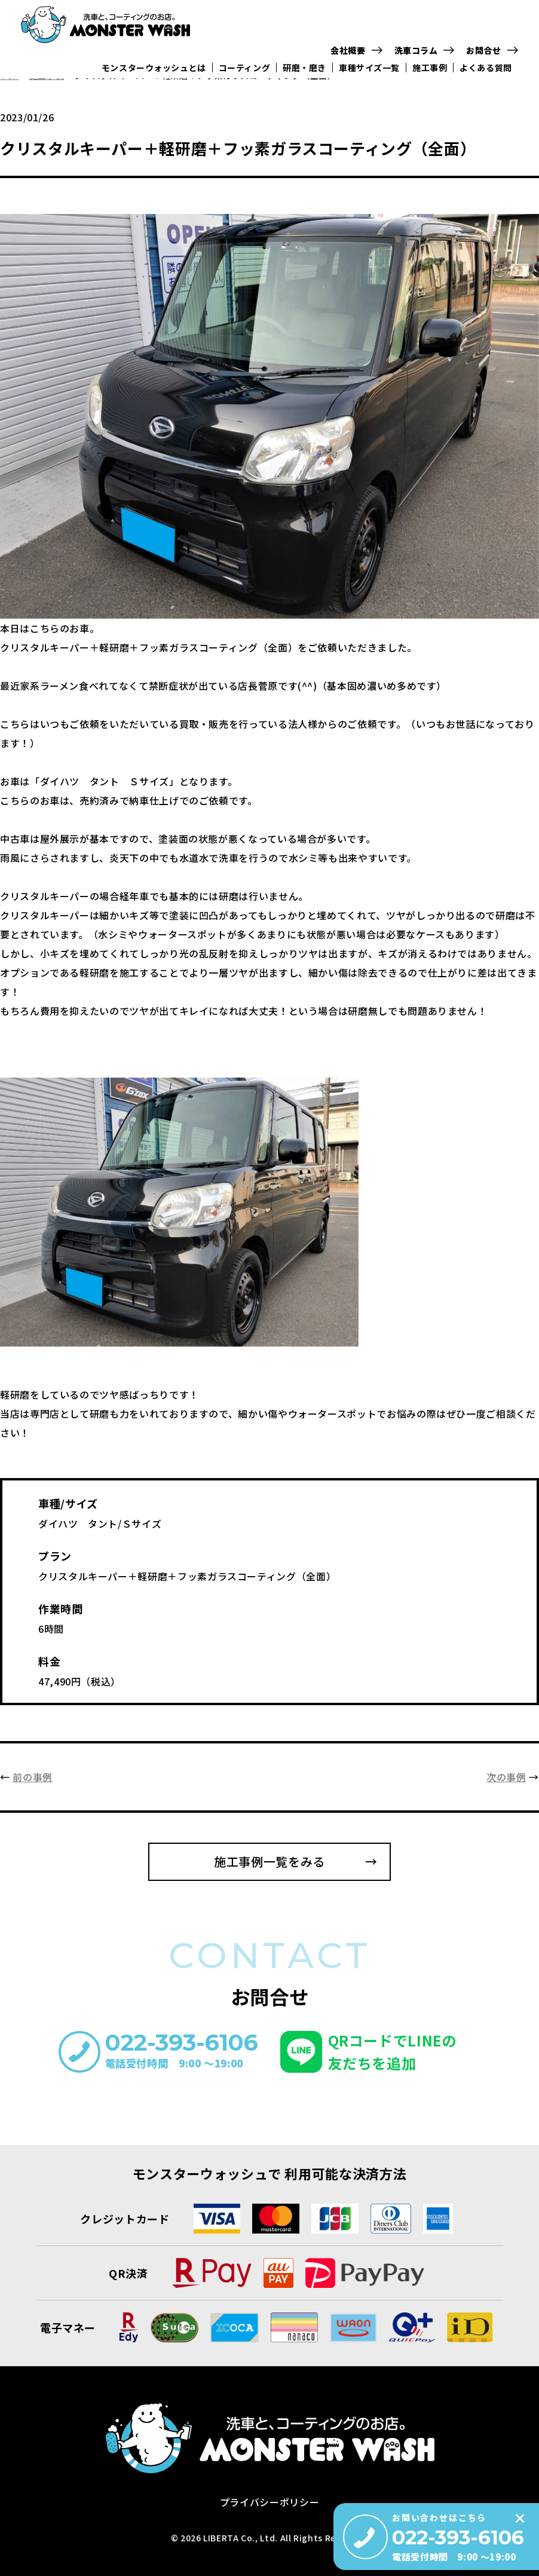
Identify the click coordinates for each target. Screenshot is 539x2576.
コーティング (246, 72)
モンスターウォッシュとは (155, 72)
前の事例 (33, 1777)
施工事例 (433, 72)
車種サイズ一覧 (371, 72)
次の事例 (506, 1777)
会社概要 (351, 53)
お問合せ (486, 53)
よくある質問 (489, 72)
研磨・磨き (307, 72)
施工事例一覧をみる (269, 1861)
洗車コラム (418, 53)
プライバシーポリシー (269, 2502)
